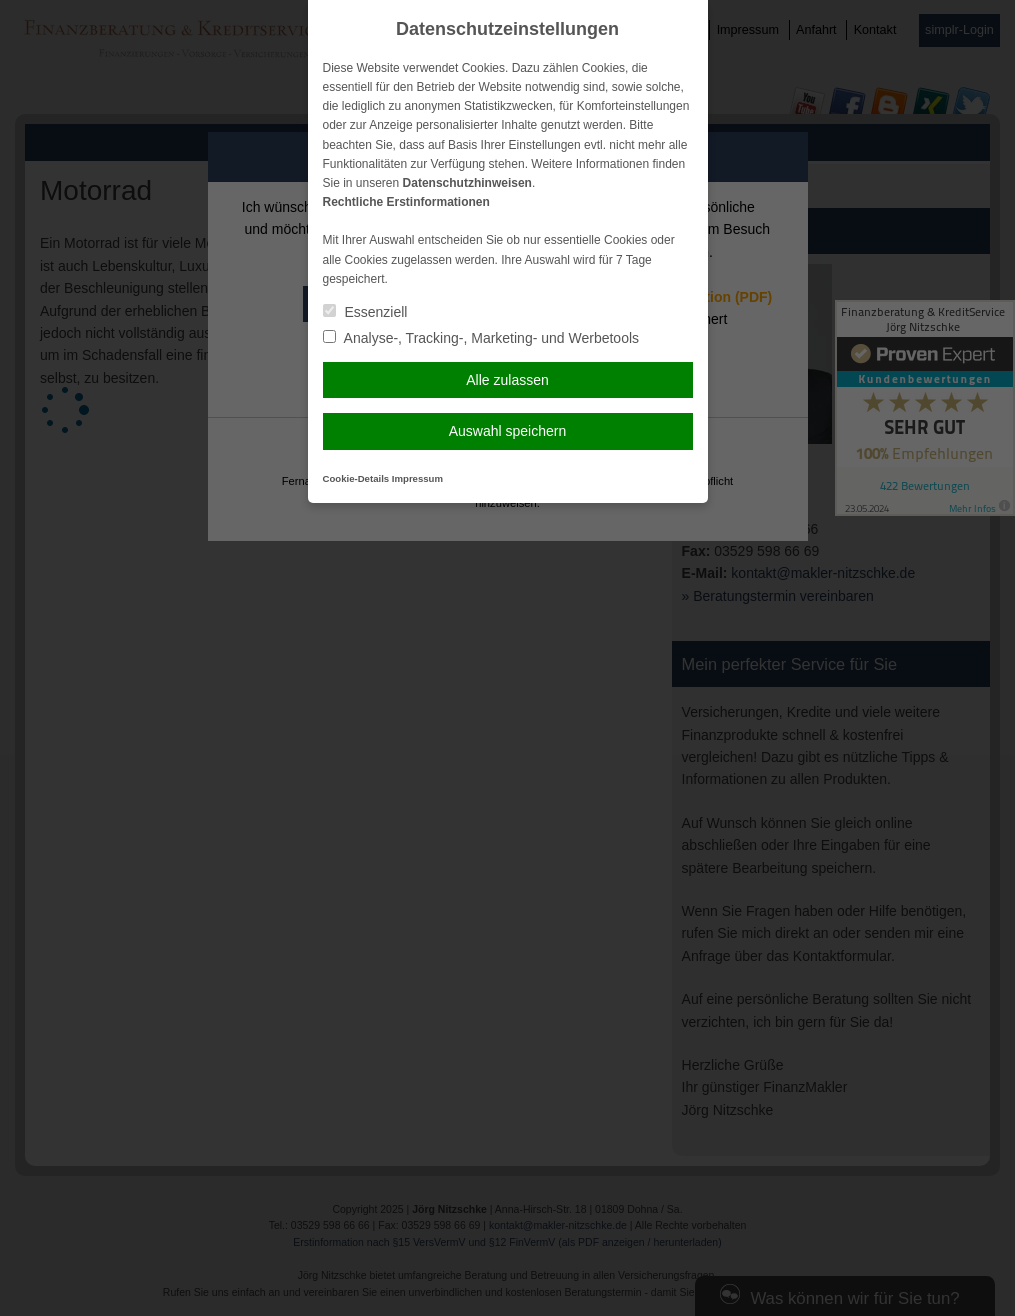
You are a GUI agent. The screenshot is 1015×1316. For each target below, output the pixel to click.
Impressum (417, 478)
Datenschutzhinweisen (467, 183)
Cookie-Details (356, 478)
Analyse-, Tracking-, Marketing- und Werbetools (481, 338)
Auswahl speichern (508, 431)
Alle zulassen (507, 380)
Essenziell (365, 312)
